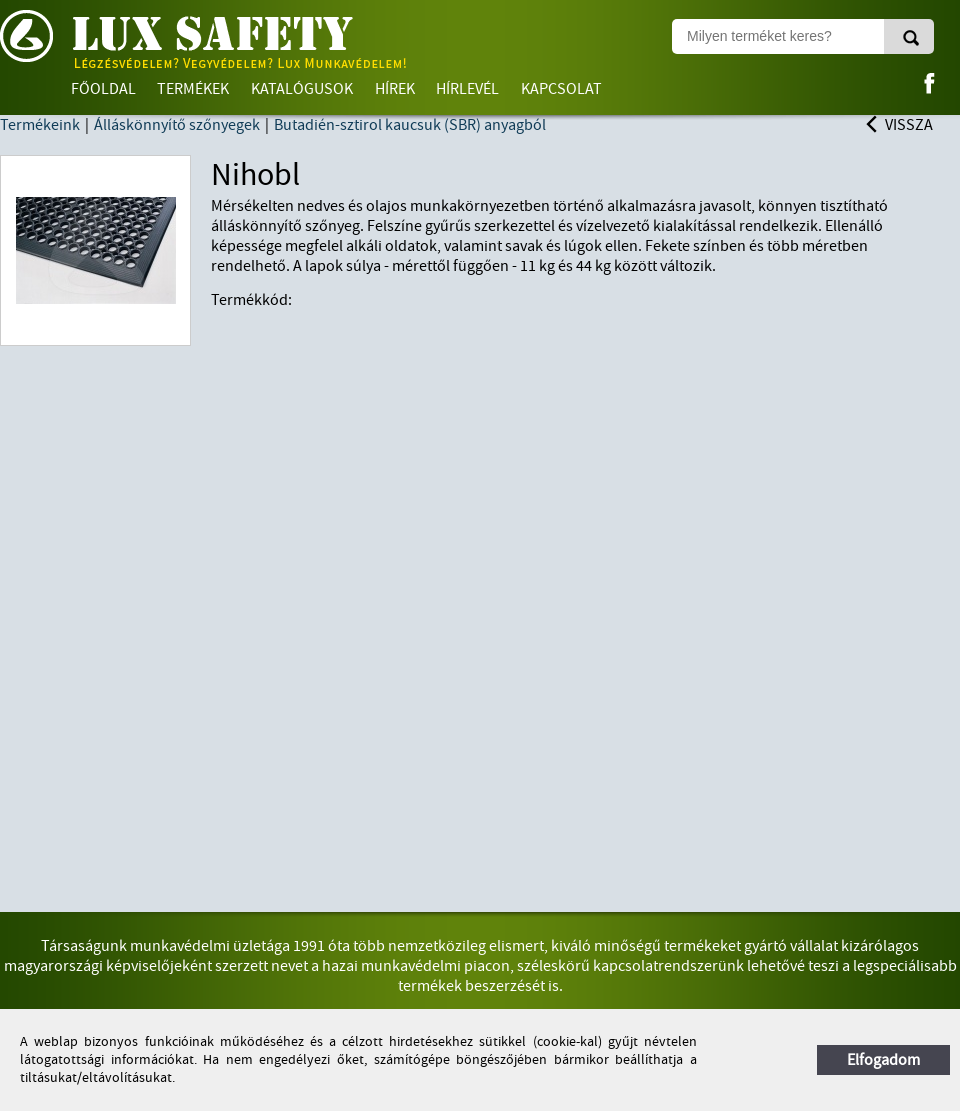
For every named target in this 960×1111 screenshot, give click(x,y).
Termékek (193, 89)
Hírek (395, 89)
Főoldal (103, 89)
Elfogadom (883, 1060)
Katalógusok (302, 89)
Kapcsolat (561, 89)
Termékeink (40, 125)
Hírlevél (467, 89)
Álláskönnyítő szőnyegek (177, 125)
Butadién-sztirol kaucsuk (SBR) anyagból (410, 125)
